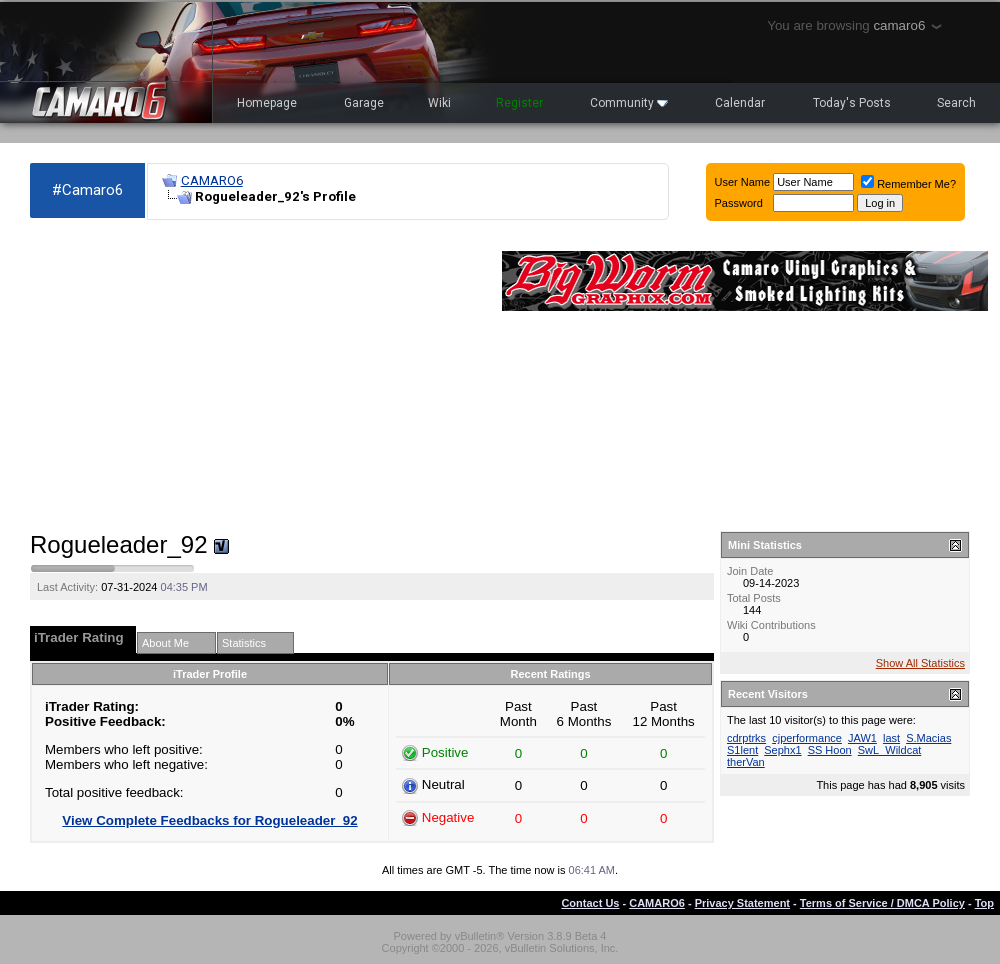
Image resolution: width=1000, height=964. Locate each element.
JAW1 (862, 738)
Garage (364, 103)
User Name (743, 182)
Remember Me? (908, 184)
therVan (746, 762)
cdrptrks (746, 738)
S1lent (742, 750)
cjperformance (807, 738)
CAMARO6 (212, 180)
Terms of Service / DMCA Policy (882, 903)
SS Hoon (830, 750)
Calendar (740, 103)
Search (956, 103)
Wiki (439, 103)
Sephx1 (782, 750)
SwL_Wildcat (890, 750)
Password (739, 203)
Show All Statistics (920, 663)
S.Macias (928, 738)
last (891, 738)
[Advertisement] (256, 376)
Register (519, 103)
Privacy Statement (742, 903)
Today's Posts (852, 103)
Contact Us (590, 903)
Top (984, 903)
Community (629, 103)
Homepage (267, 103)
